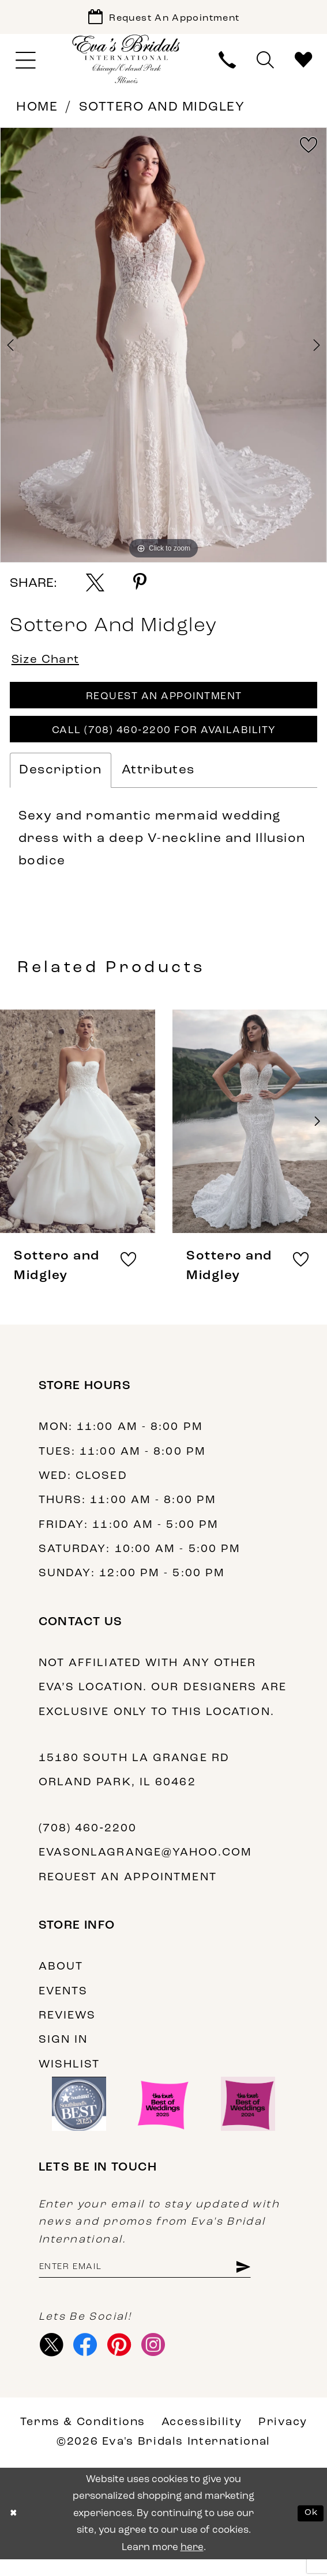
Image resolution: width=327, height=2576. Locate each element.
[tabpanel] (163, 348)
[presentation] (77, 1133)
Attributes (158, 781)
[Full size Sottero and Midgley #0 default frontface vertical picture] (163, 348)
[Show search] (265, 64)
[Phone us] (227, 64)
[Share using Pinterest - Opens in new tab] (139, 586)
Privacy (282, 2439)
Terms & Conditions (82, 2439)
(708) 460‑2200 (88, 1840)
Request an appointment (128, 1889)
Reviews (67, 2028)
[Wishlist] (303, 64)
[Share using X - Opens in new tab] (95, 586)
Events (63, 2003)
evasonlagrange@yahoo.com (145, 1865)
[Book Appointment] (163, 18)
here (192, 2564)
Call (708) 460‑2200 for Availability (163, 742)
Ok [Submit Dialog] (309, 2530)
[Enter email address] (156, 2281)
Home (37, 110)
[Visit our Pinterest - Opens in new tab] (125, 2360)
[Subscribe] (263, 2281)
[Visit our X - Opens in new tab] (53, 2360)
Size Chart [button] (49, 664)
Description (60, 781)
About (61, 1979)
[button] (25, 64)
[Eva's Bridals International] (126, 62)
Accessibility (201, 2439)
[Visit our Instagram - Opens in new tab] (162, 2360)
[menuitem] (25, 64)
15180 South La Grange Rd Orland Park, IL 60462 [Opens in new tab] (134, 1782)
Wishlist (69, 2076)
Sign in (63, 2052)
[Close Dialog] (14, 2530)
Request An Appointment (164, 704)
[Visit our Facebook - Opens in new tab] (89, 2360)
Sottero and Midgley (162, 110)
